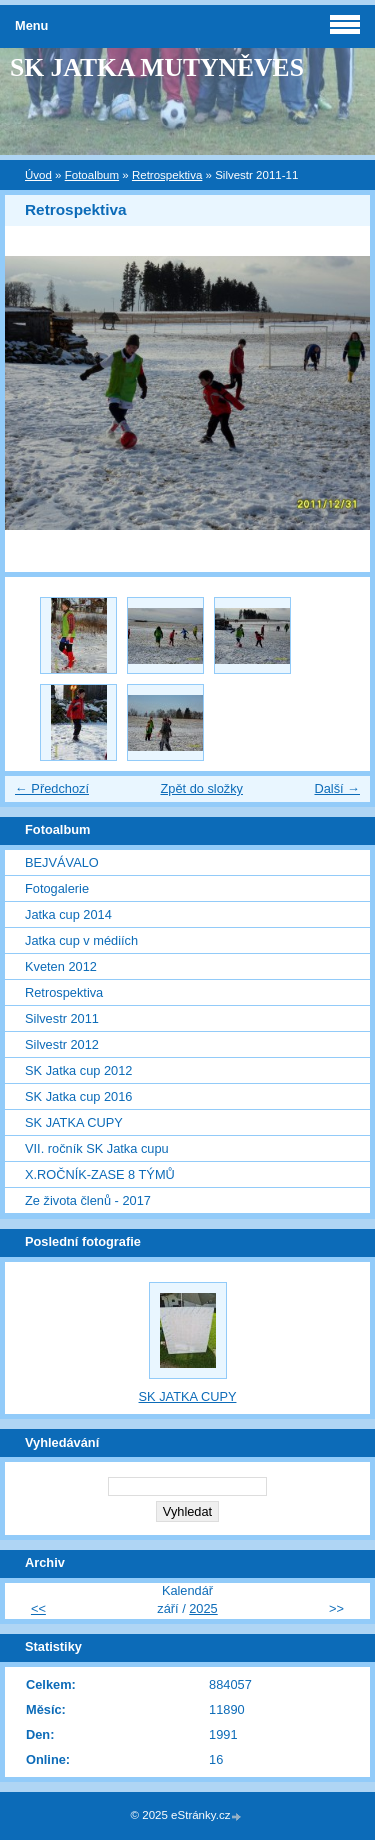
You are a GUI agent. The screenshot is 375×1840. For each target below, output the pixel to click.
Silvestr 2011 (62, 1018)
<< (38, 1608)
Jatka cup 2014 (68, 914)
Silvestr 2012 (62, 1044)
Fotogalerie (57, 888)
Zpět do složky (201, 788)
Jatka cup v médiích (81, 940)
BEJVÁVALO (62, 862)
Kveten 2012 (61, 966)
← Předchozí (52, 788)
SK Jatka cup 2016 (78, 1096)
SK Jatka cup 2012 (78, 1070)
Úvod (38, 175)
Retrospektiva (167, 175)
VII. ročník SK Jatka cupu (97, 1148)
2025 (203, 1608)
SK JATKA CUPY (74, 1122)
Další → (337, 788)
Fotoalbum (92, 175)
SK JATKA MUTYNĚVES (157, 67)
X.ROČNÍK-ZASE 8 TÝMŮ (100, 1174)
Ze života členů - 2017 (88, 1200)
